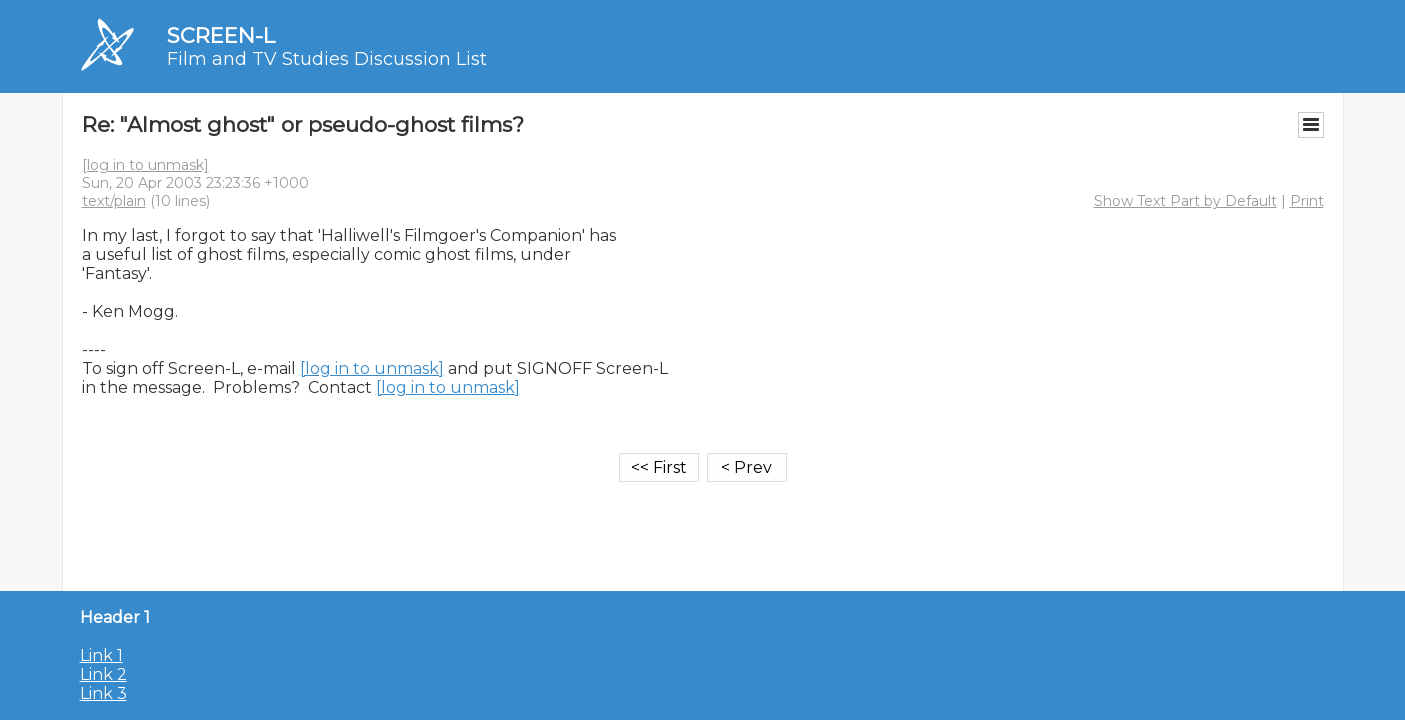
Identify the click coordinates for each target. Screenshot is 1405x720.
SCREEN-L (221, 35)
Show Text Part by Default (1185, 201)
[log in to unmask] (145, 165)
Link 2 (103, 674)
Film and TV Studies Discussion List (327, 59)
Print (1307, 201)
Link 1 (101, 655)
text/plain (114, 201)
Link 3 (103, 693)
